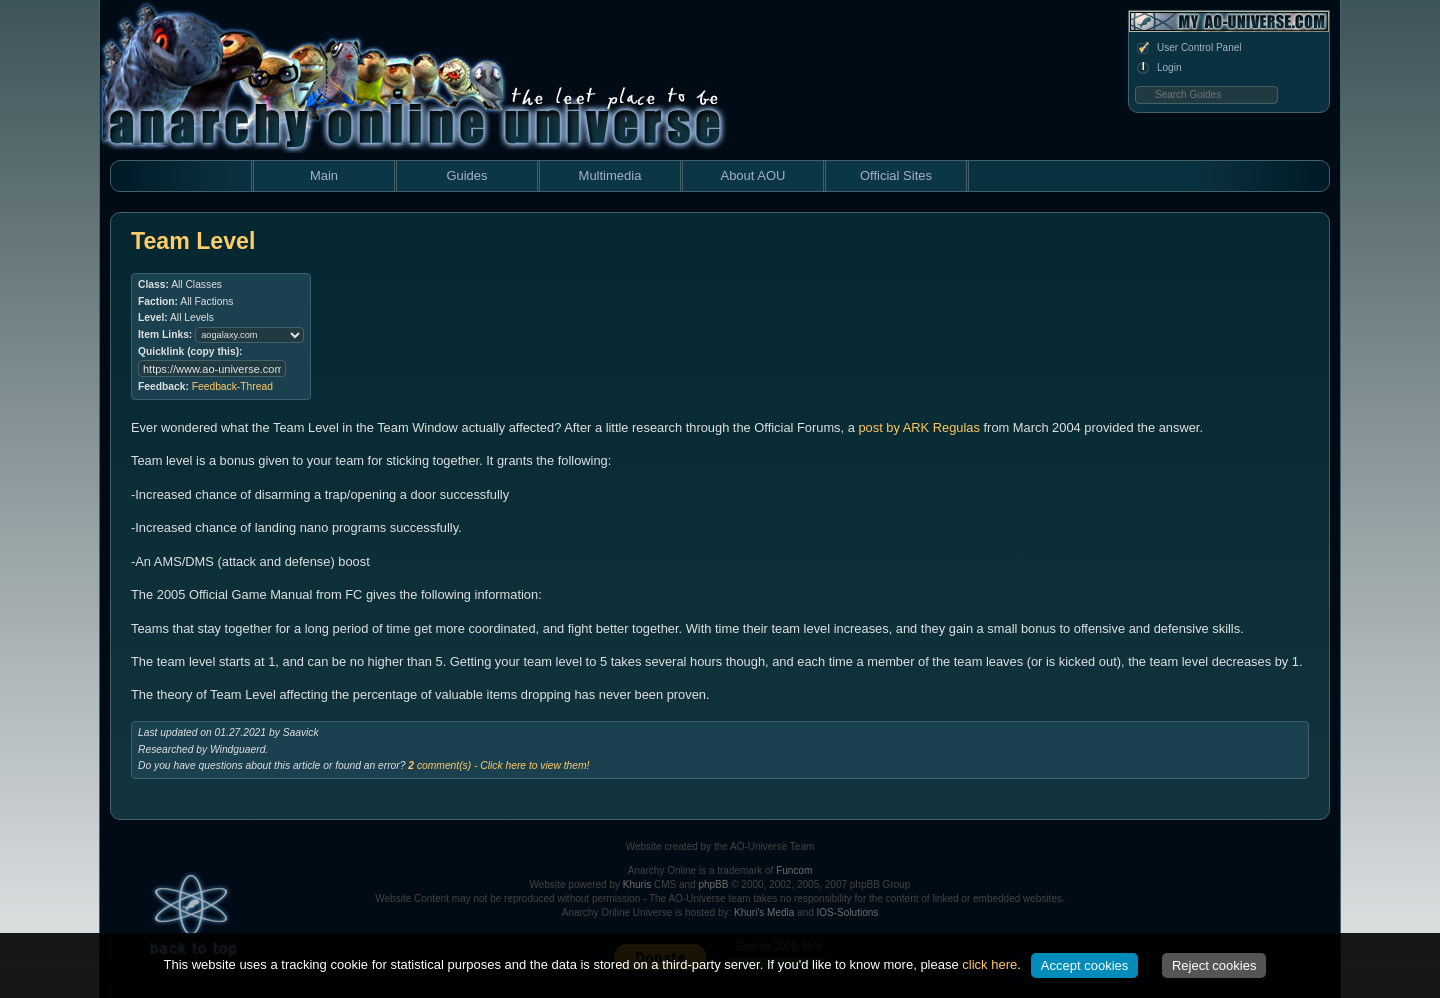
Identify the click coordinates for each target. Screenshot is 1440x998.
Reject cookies (1214, 965)
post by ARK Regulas (919, 427)
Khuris (637, 884)
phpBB (713, 884)
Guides (466, 175)
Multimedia (610, 175)
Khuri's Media (764, 912)
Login (1158, 68)
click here (989, 964)
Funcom (794, 870)
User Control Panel (1188, 48)
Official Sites (896, 175)
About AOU (752, 175)
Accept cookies (1084, 965)
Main (324, 175)
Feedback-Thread (232, 386)
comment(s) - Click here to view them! (498, 765)
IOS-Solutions (848, 912)
